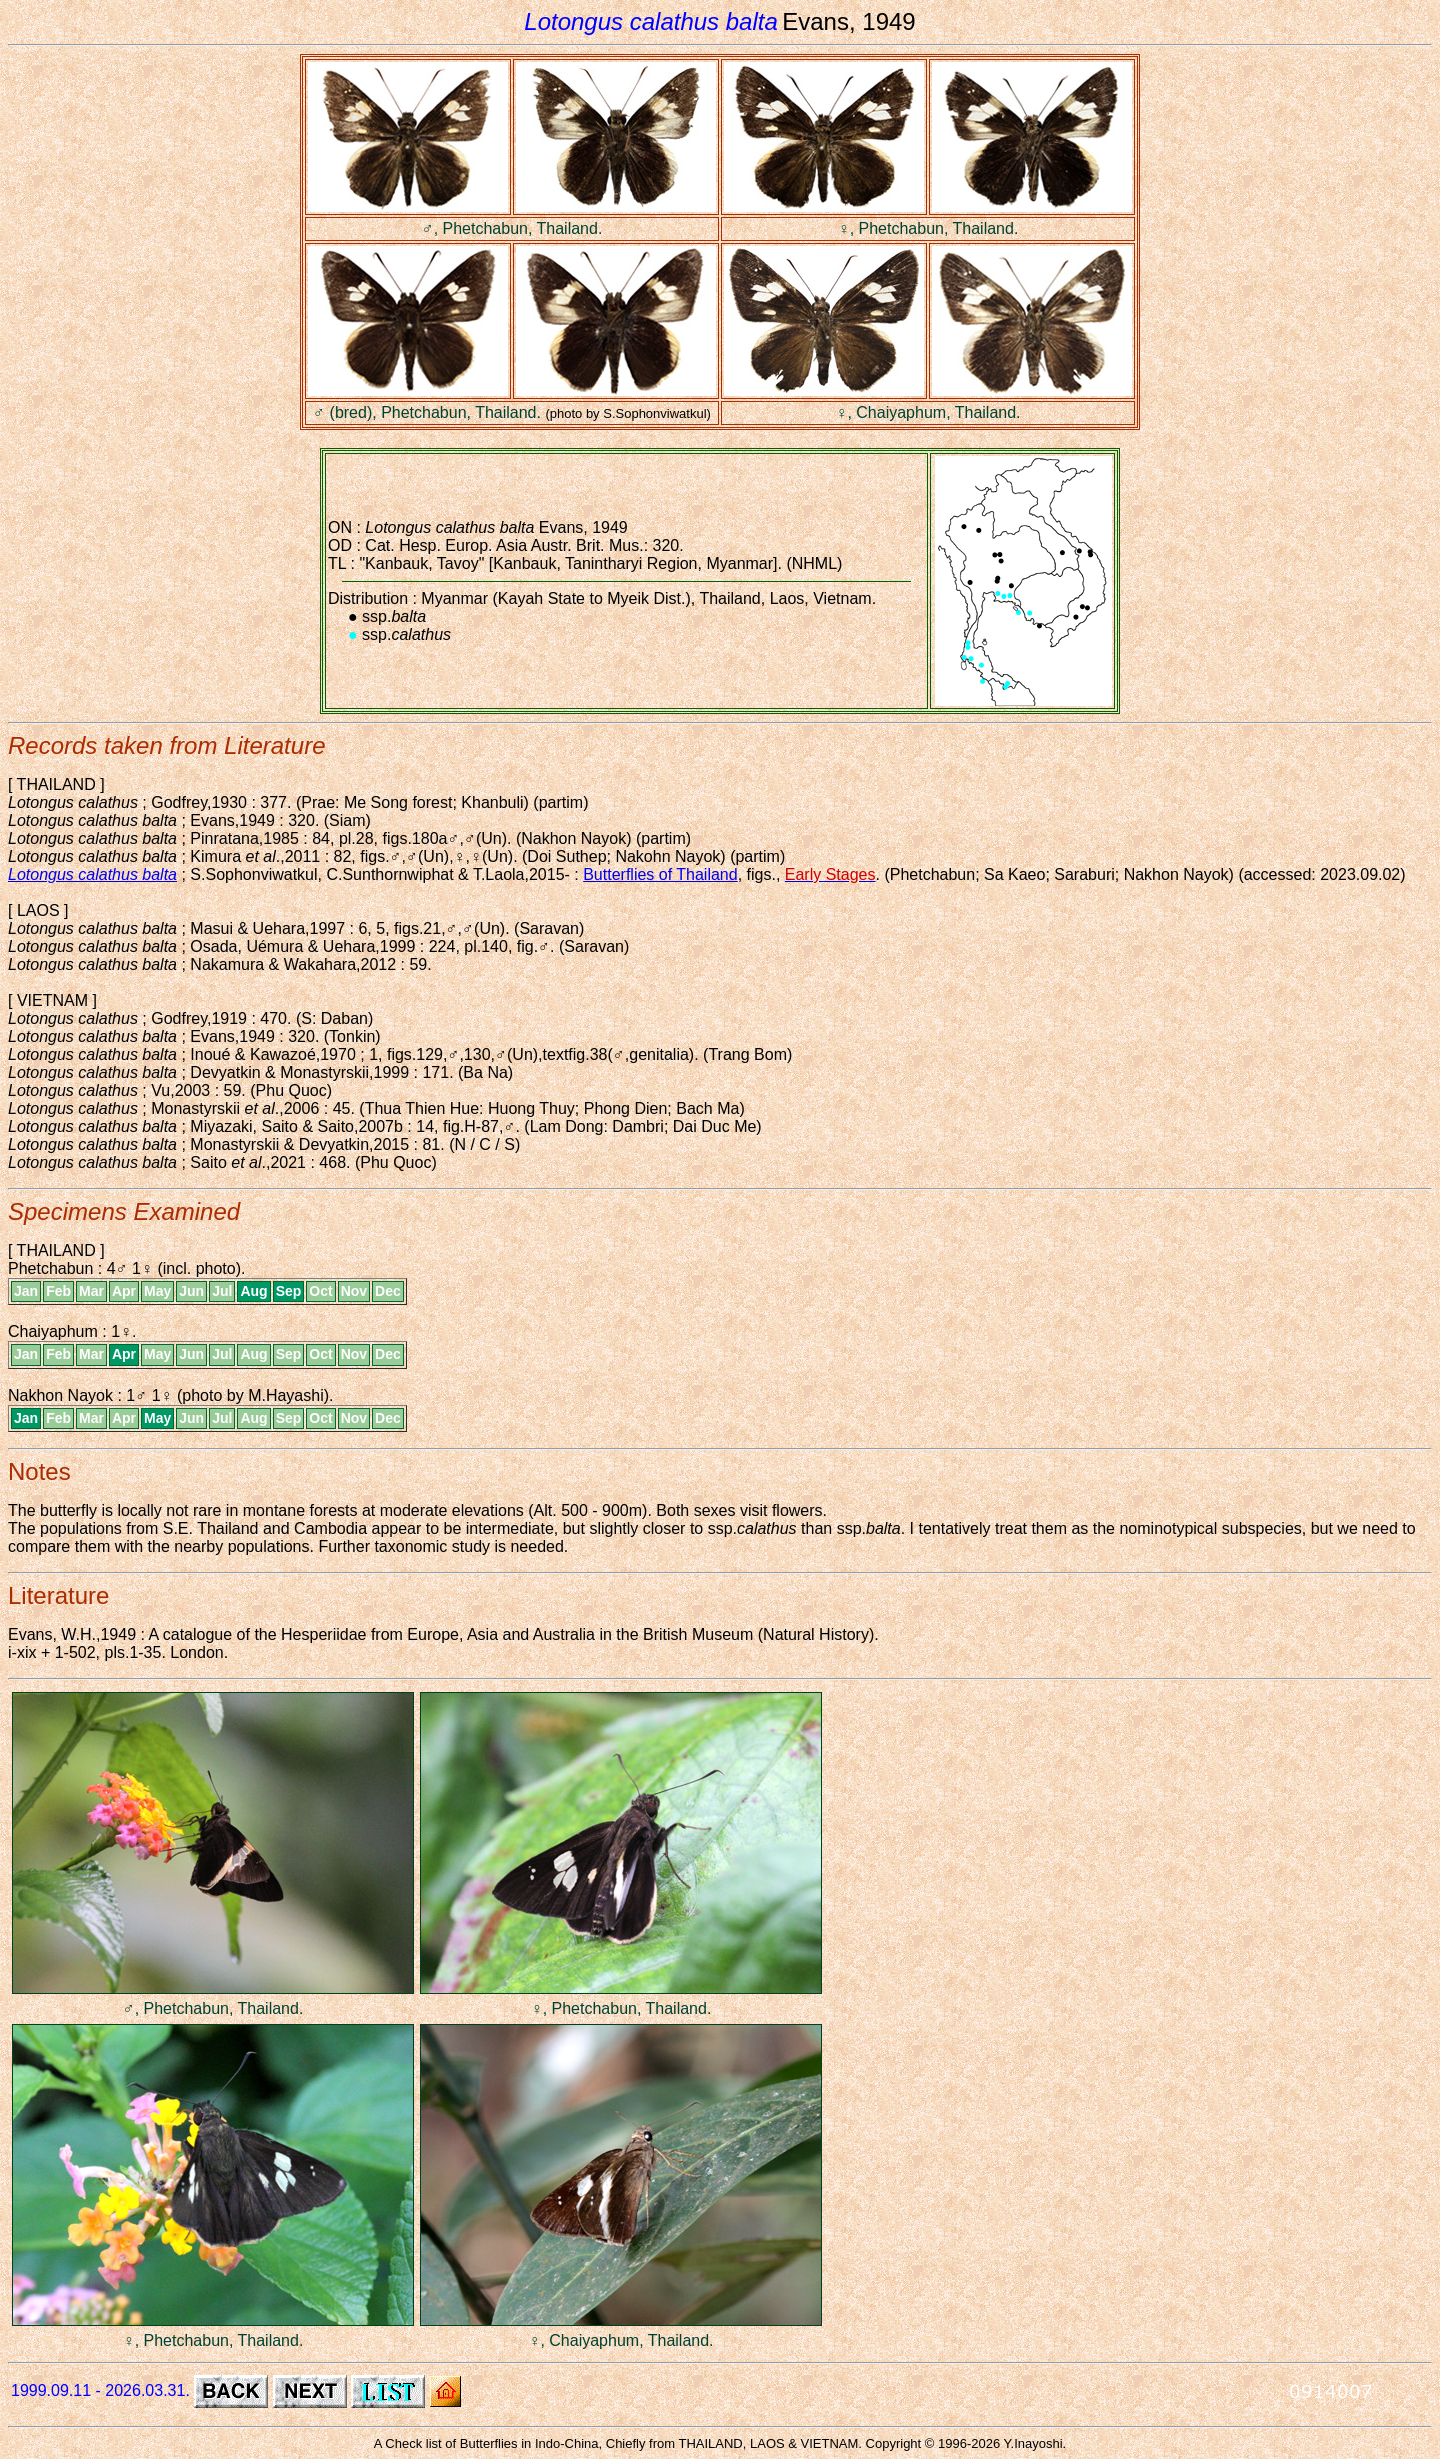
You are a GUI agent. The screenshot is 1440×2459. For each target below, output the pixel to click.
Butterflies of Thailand (660, 874)
